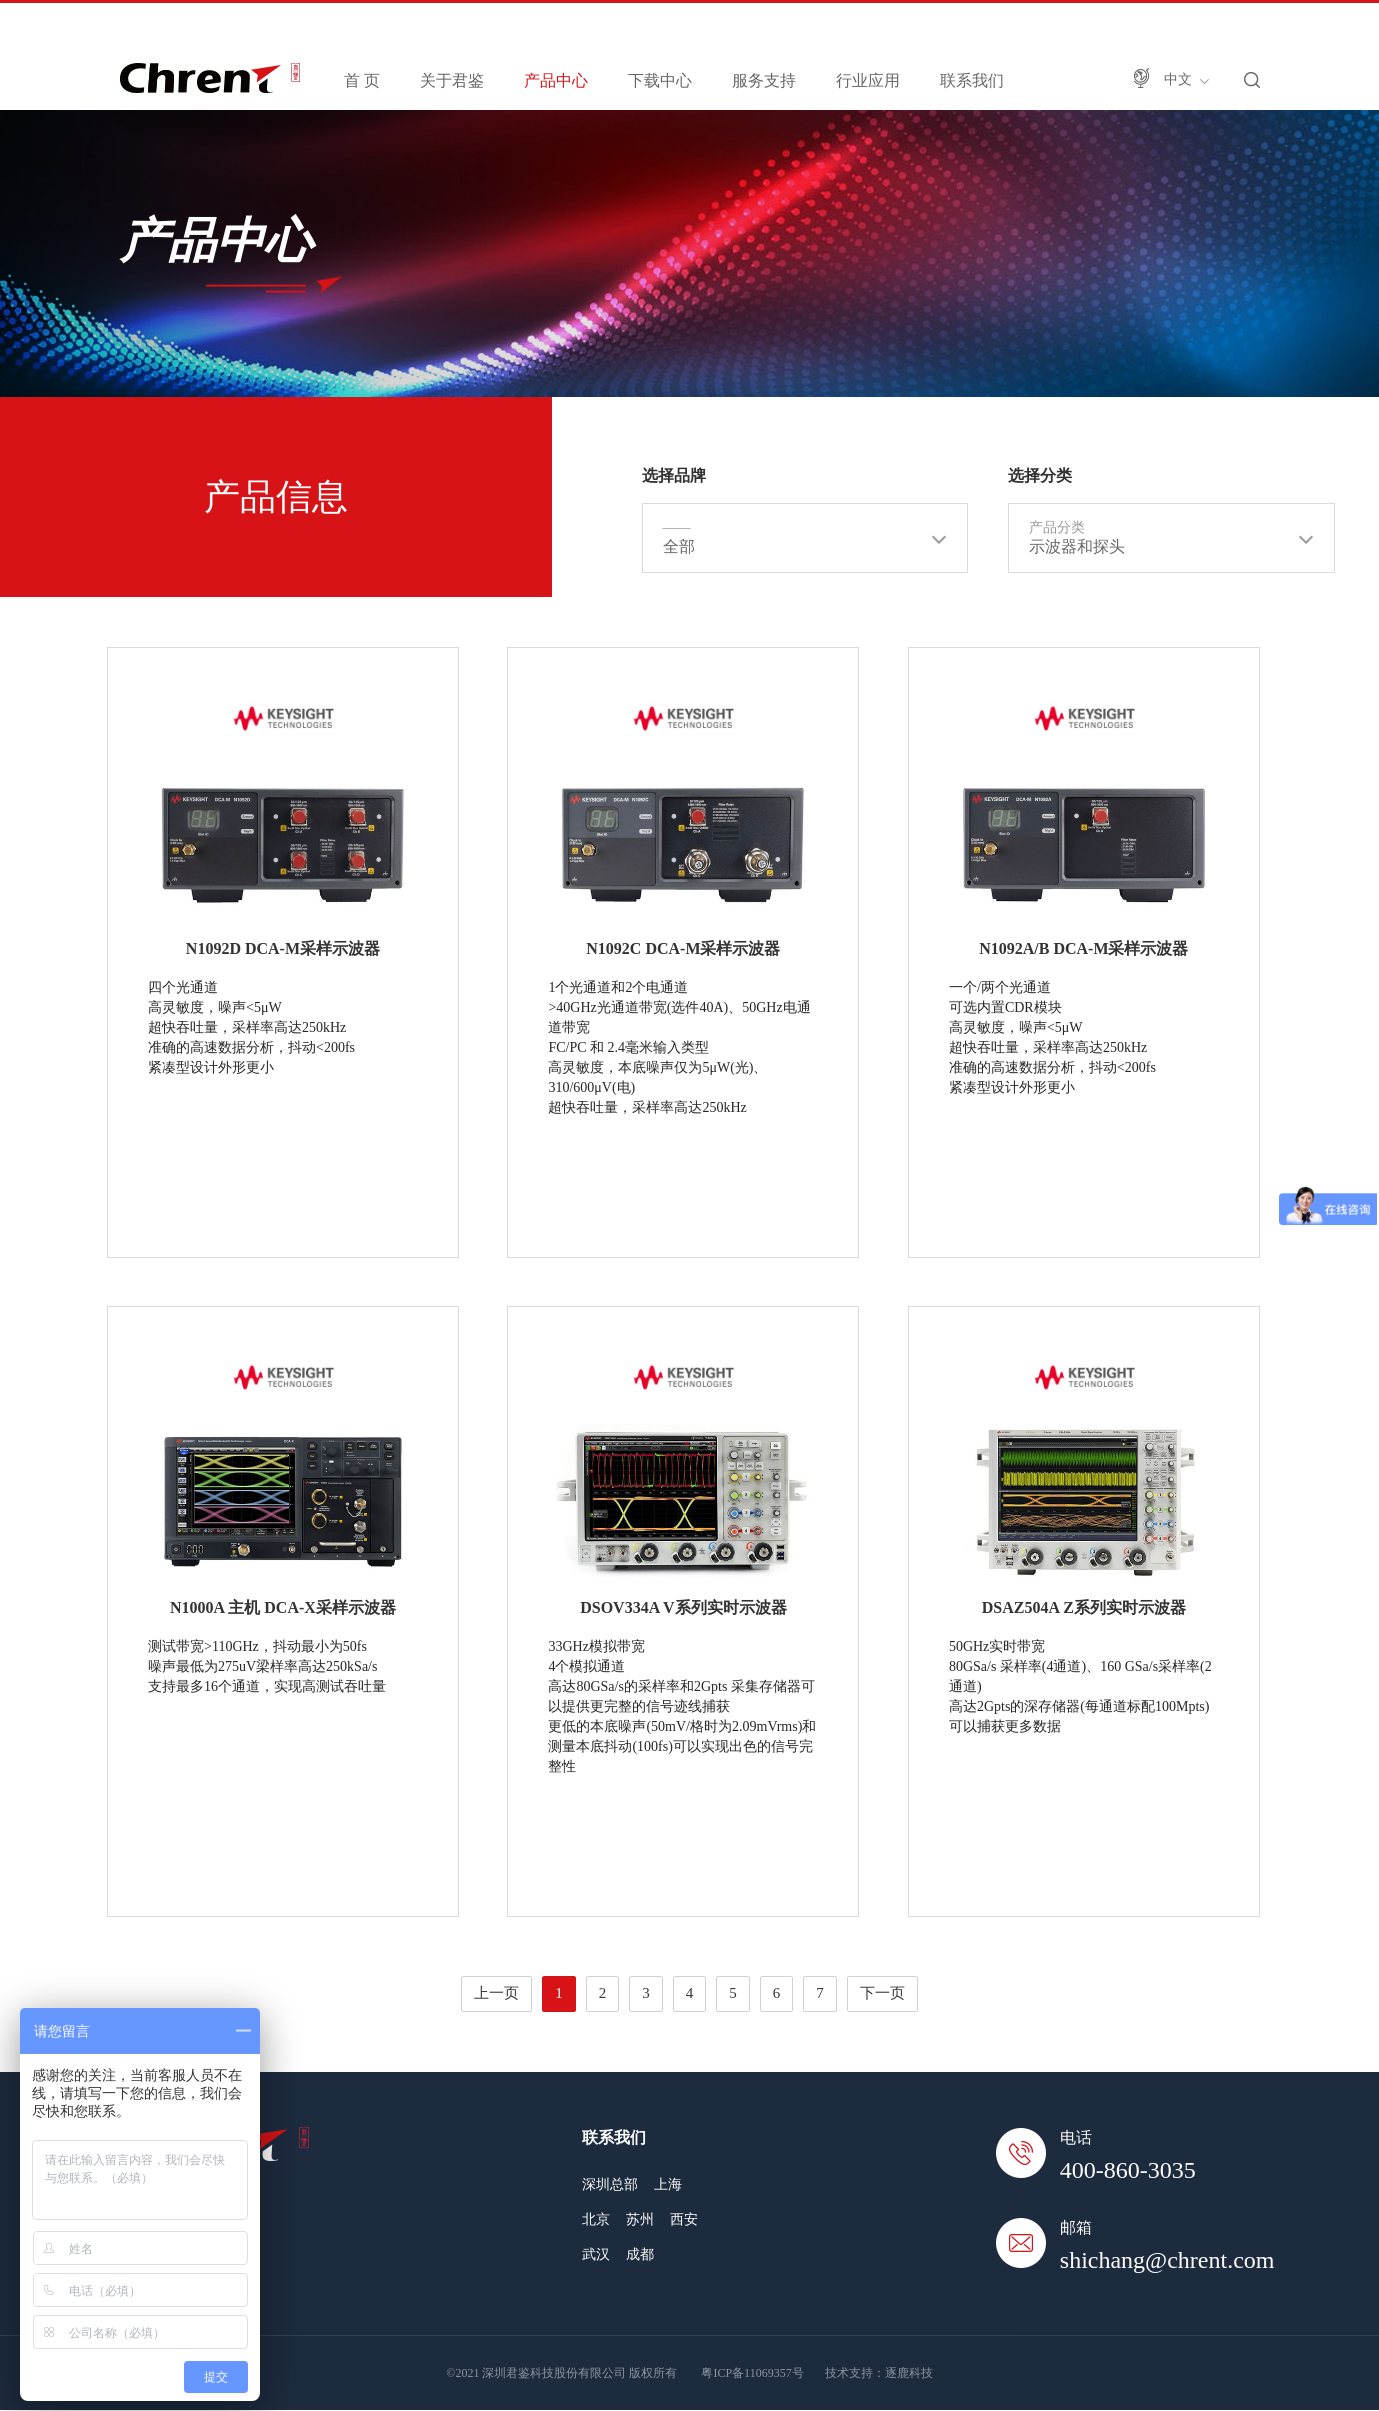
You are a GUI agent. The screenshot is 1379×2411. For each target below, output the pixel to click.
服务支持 (764, 80)
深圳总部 (610, 2184)
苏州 (640, 2219)
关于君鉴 (452, 80)
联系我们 (972, 80)
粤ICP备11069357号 (752, 2373)
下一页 (882, 1993)
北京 (596, 2219)
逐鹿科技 (909, 2373)
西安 (684, 2219)
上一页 (496, 1993)
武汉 (596, 2254)
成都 (640, 2254)
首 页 (362, 80)
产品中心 (556, 80)
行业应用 (868, 80)
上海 (668, 2184)
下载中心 (660, 80)
